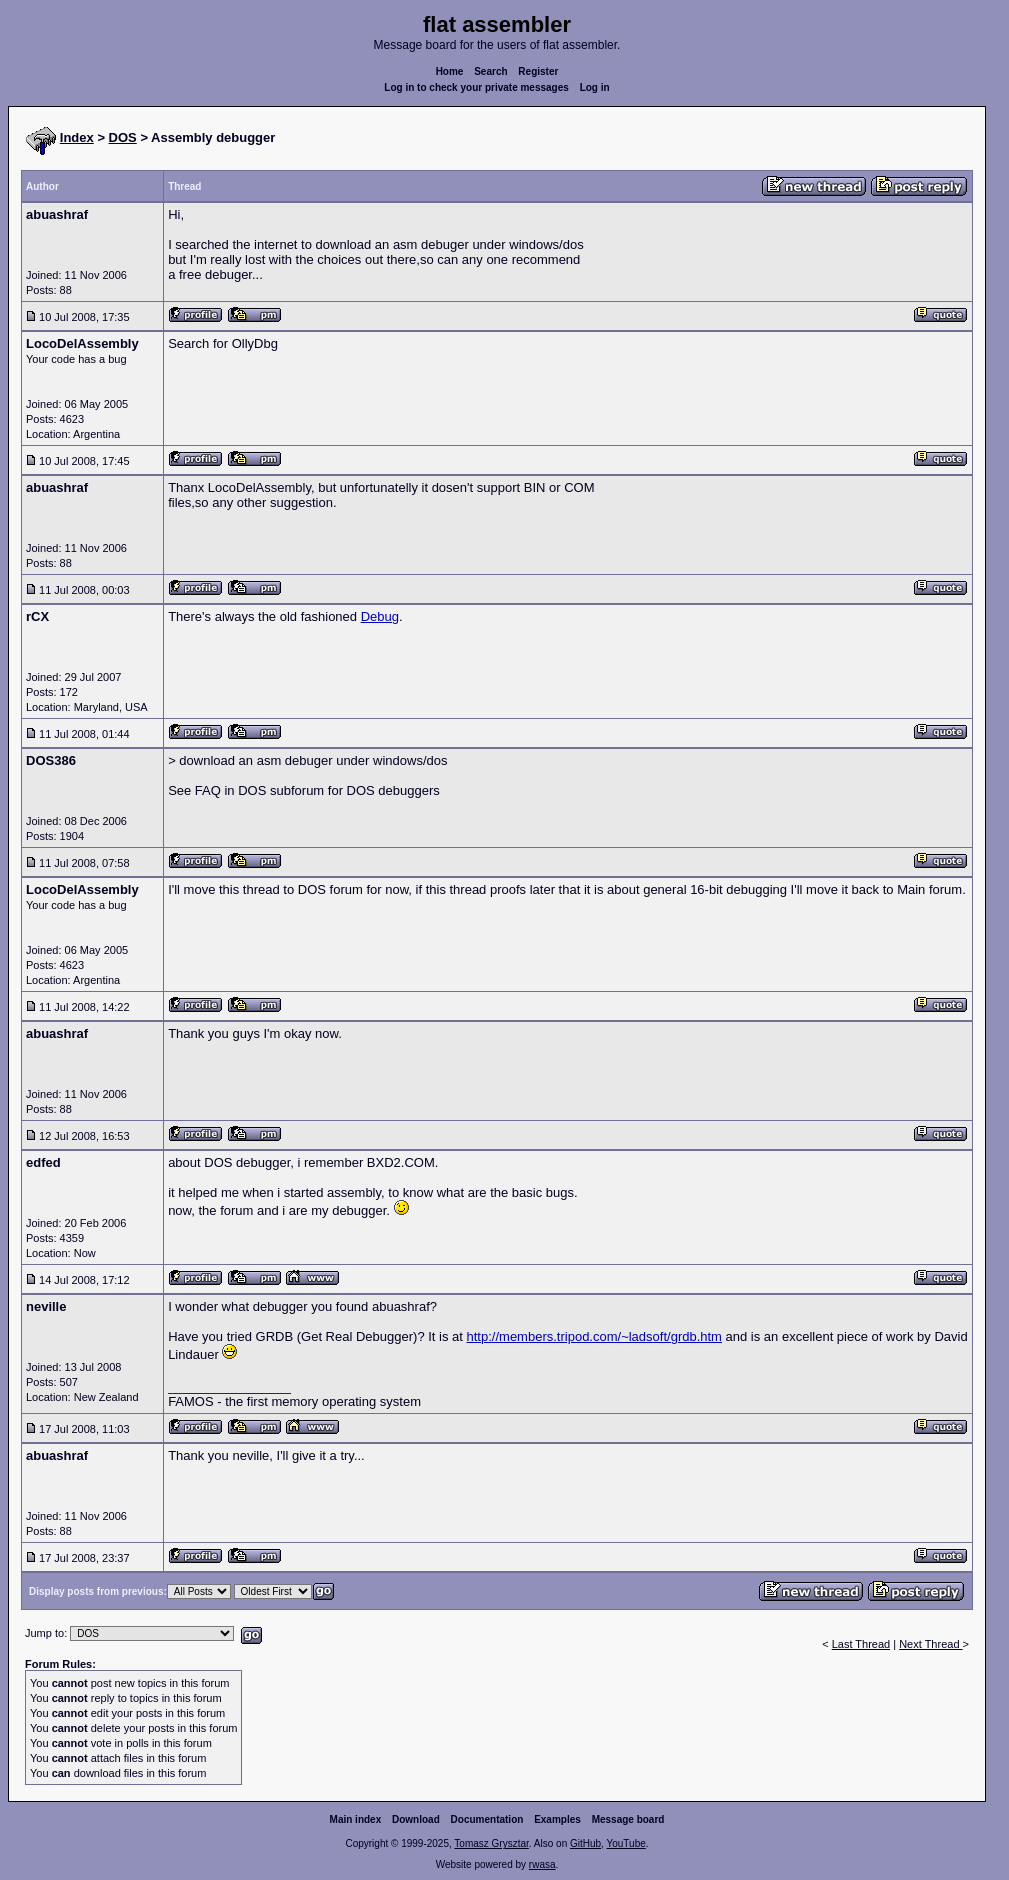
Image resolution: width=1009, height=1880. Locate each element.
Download (416, 1819)
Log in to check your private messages (476, 87)
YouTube (625, 1843)
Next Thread (930, 1644)
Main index (356, 1819)
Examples (557, 1819)
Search (490, 71)
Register (538, 71)
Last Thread (861, 1644)
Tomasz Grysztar (491, 1843)
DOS (123, 137)
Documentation (487, 1819)
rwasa (542, 1864)
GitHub (585, 1843)
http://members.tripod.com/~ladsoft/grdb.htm (594, 1336)
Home (450, 71)
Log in (595, 87)
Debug (380, 616)
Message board (628, 1819)
